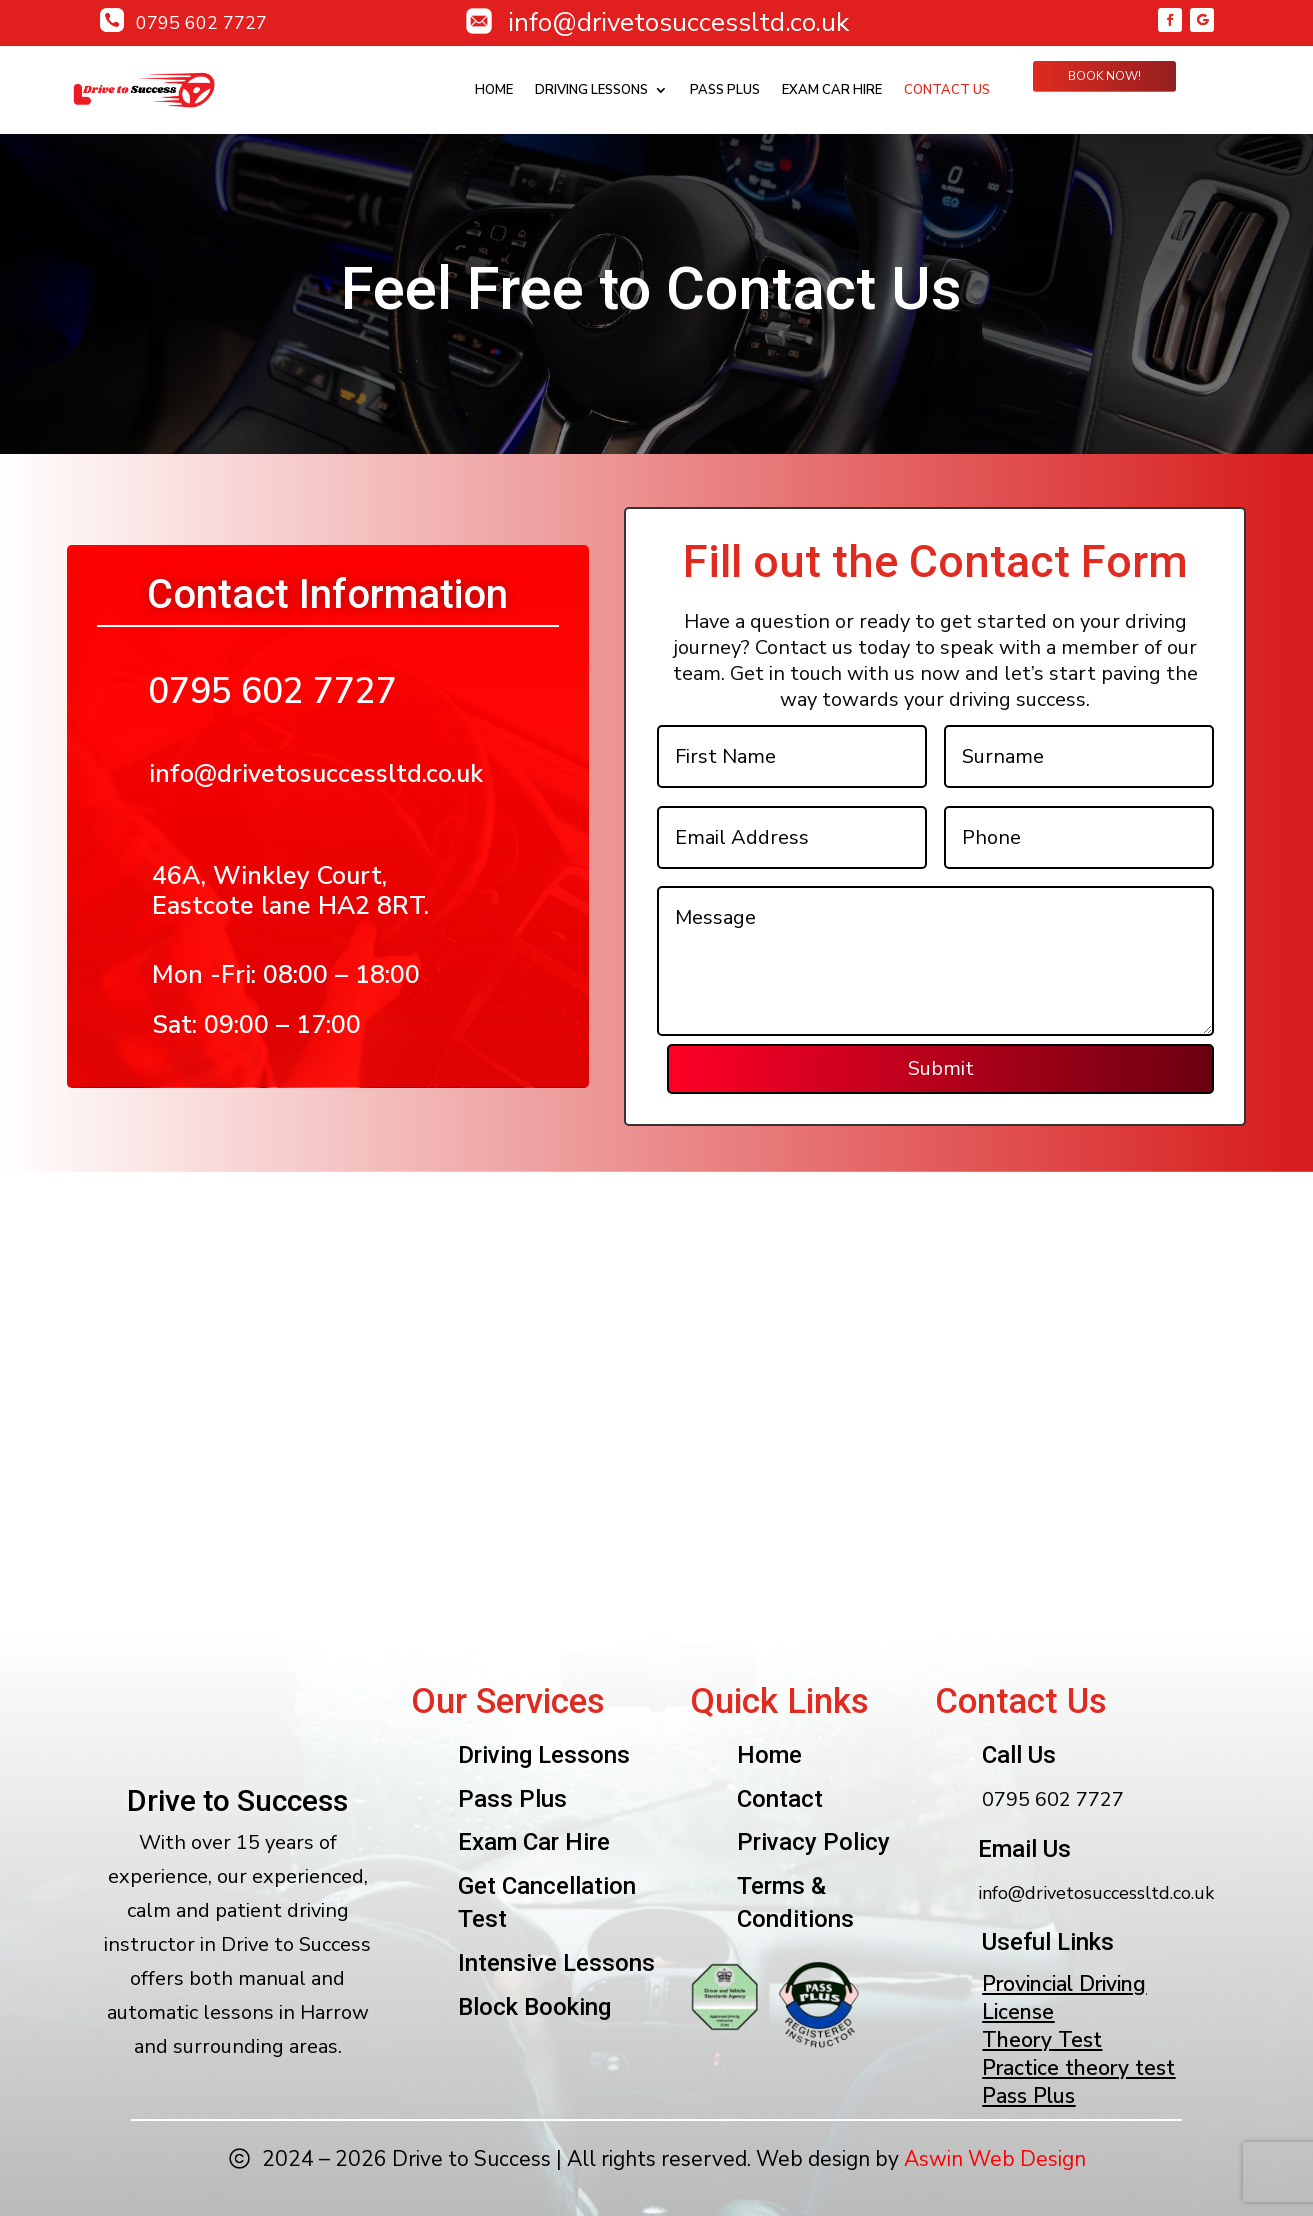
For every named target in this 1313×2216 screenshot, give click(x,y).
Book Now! (1104, 76)
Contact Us (947, 90)
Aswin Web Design (995, 2159)
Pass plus (725, 90)
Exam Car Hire (832, 90)
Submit (943, 1068)
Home (494, 90)
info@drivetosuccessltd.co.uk (316, 774)
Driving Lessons (591, 90)
